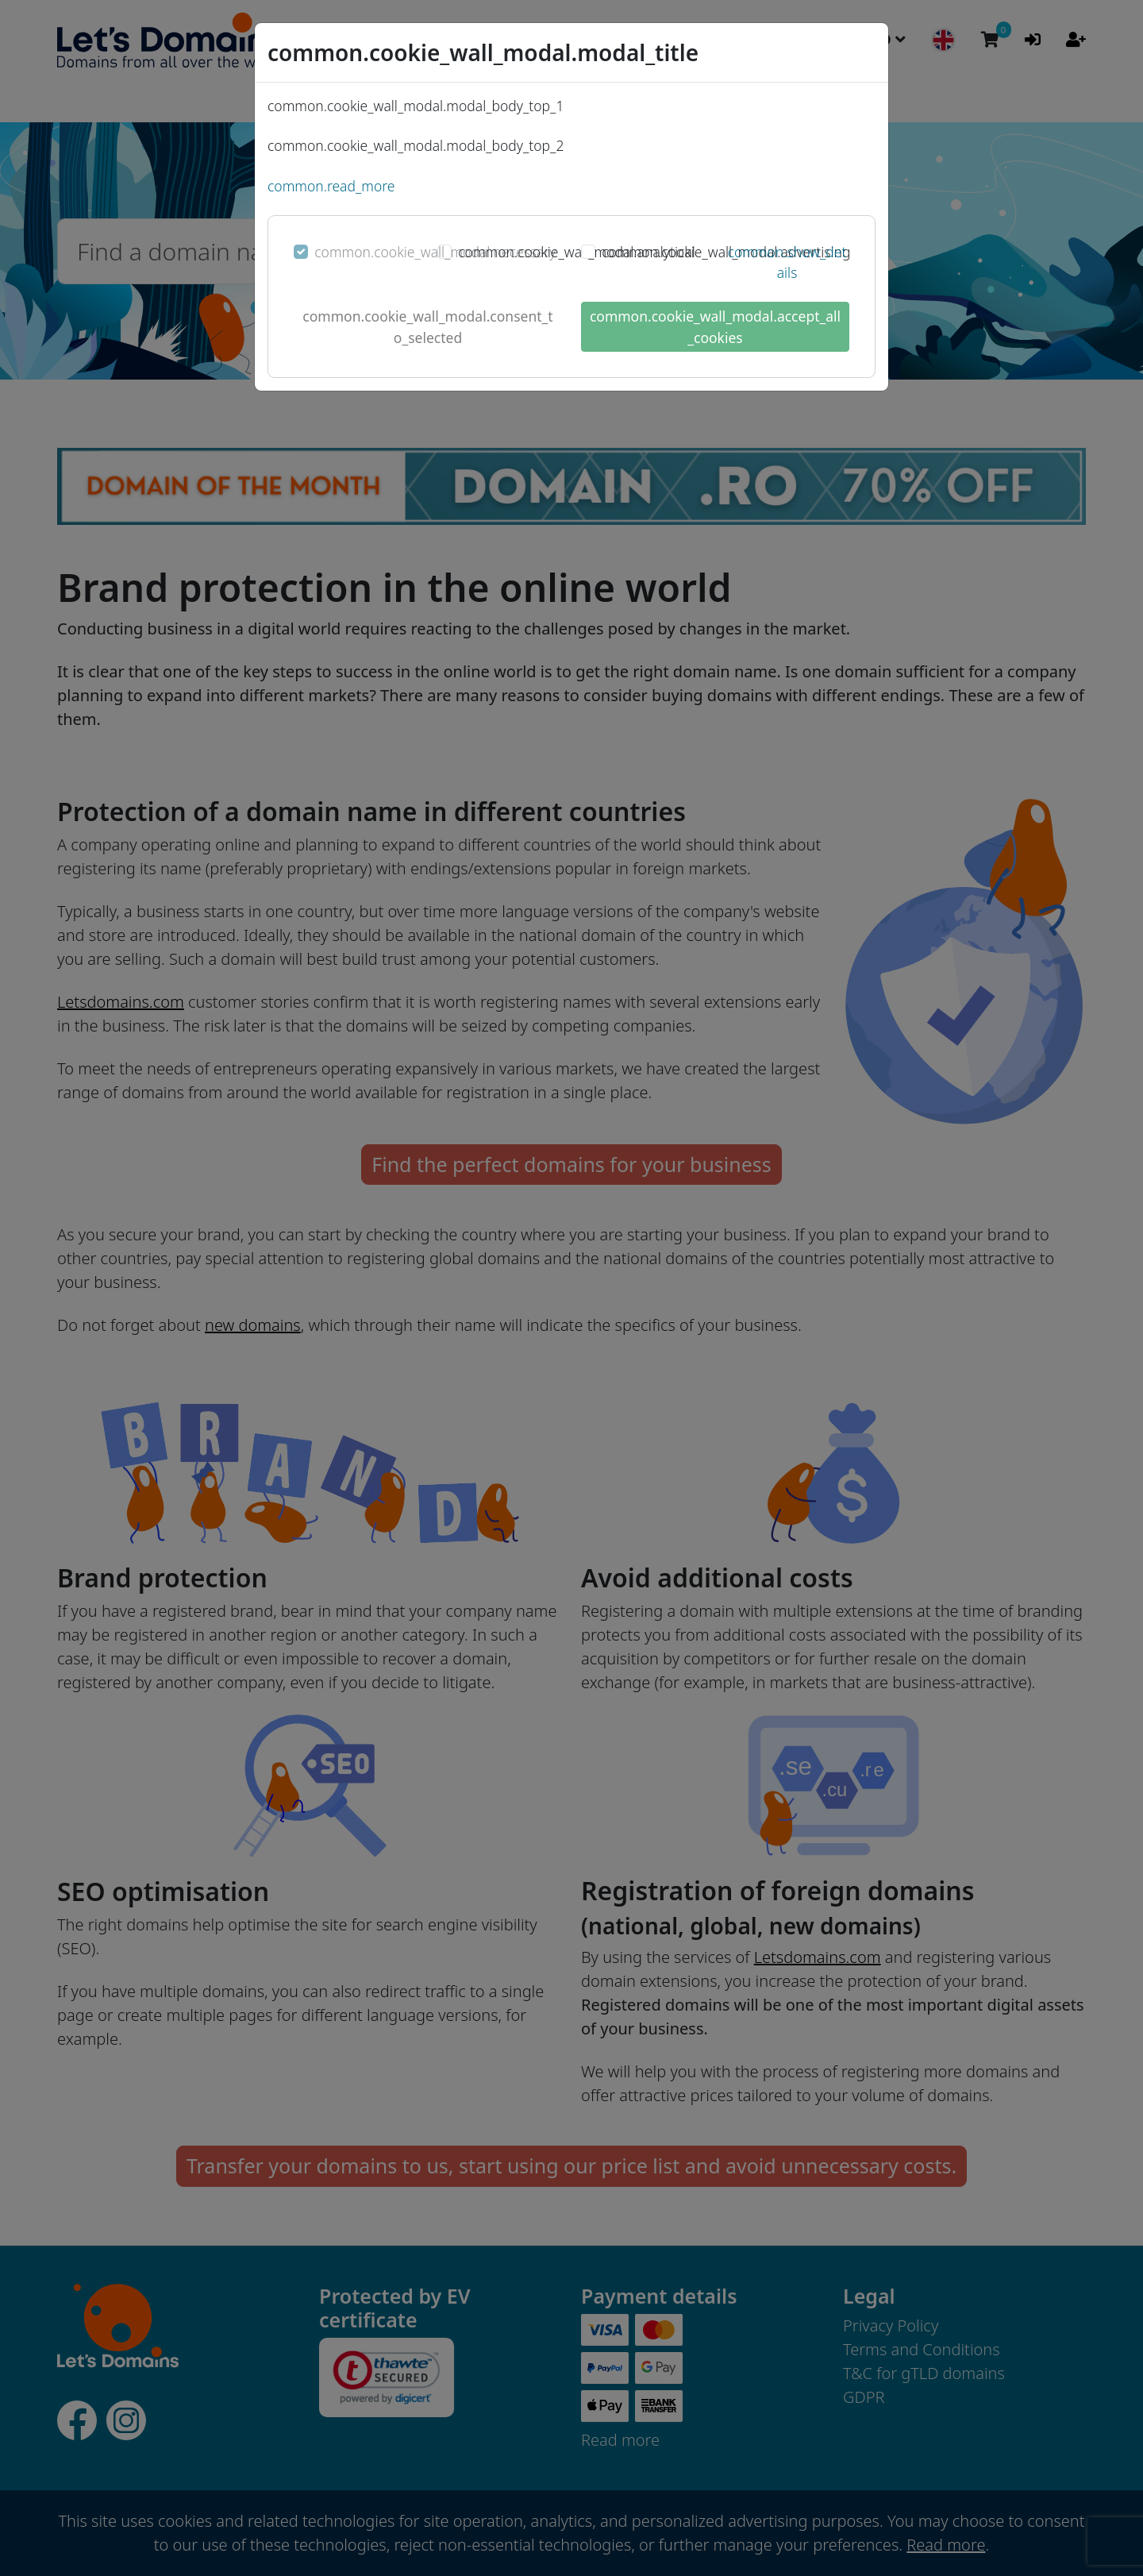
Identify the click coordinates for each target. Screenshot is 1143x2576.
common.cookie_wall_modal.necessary (435, 251)
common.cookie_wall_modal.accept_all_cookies (715, 326)
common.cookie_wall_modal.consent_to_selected (427, 326)
